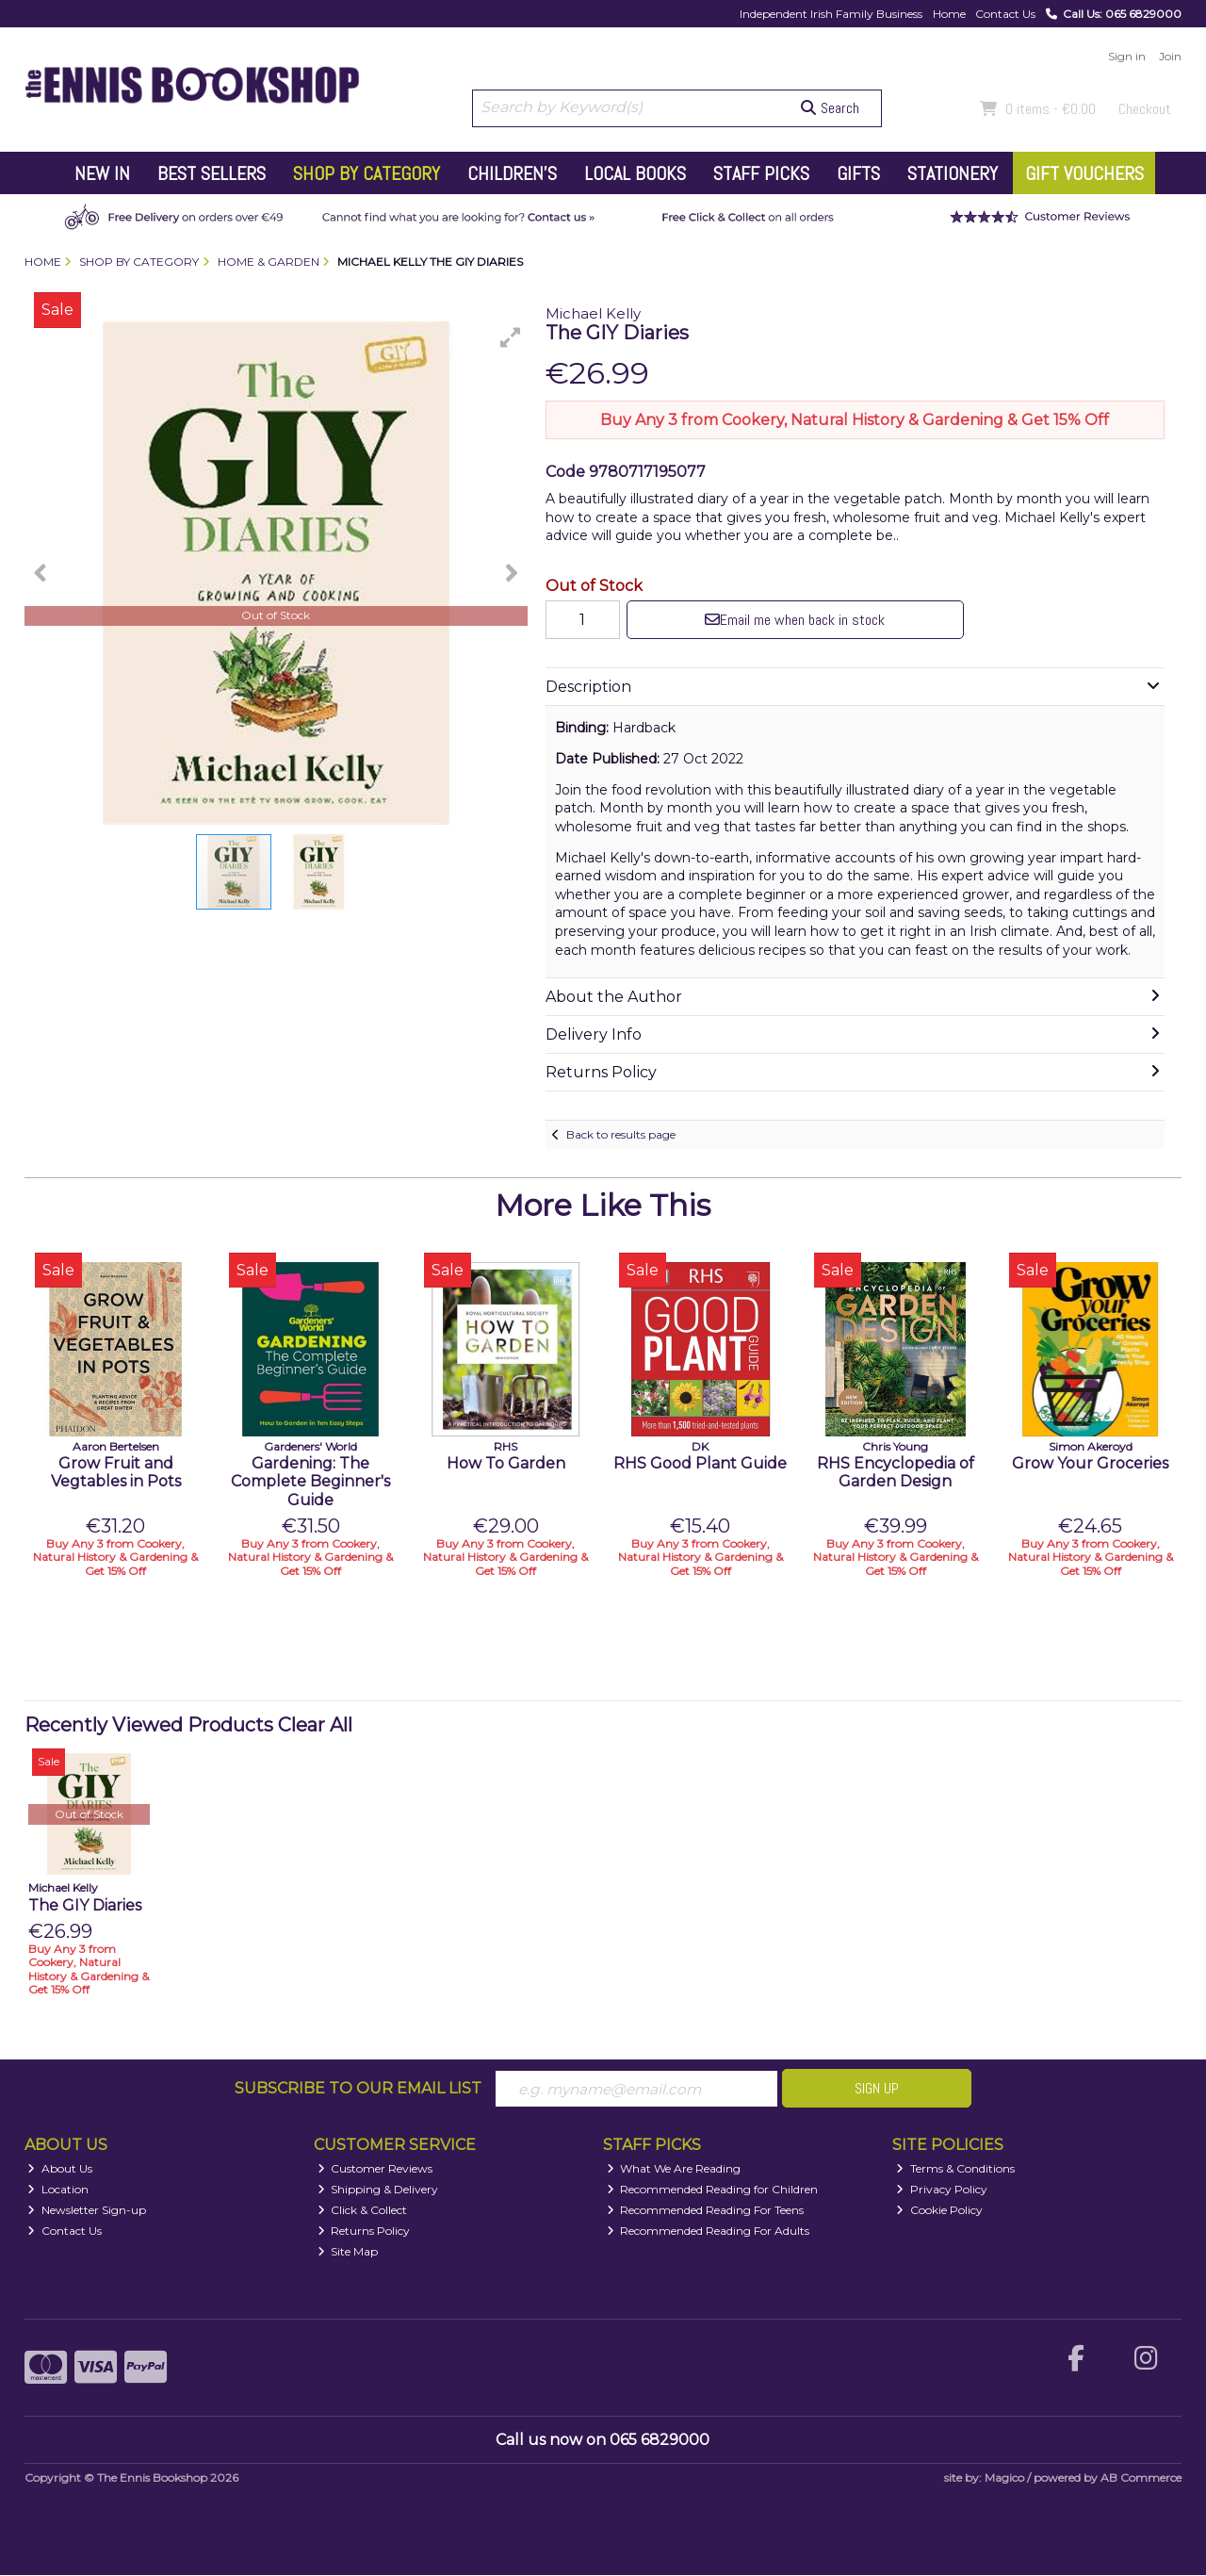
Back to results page (621, 1134)
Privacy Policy (941, 2190)
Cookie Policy (939, 2211)
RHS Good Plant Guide (700, 1463)
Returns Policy (364, 2230)
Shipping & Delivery (378, 2190)
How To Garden (506, 1463)
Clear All (315, 1725)
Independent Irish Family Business (831, 14)
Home (949, 14)
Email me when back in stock (790, 620)
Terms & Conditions (955, 2169)
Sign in (1127, 56)
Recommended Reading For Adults (708, 2230)
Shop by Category (366, 173)
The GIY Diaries (84, 1905)
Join (1170, 56)
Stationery (952, 173)
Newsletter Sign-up (86, 2211)
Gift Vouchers (1084, 173)
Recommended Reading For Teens (706, 2211)
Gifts (858, 173)
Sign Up (877, 2088)
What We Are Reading (674, 2169)
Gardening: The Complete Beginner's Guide (310, 1481)
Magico (1004, 2477)
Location (58, 2190)
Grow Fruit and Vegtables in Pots (116, 1472)
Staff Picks (761, 173)
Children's (512, 173)
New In (102, 173)
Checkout (1144, 109)
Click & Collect (363, 2211)
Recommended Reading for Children (713, 2190)
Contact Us (1005, 14)
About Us (59, 2169)
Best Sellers (211, 173)
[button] (511, 337)
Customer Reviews (375, 2169)
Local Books (635, 173)
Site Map (348, 2251)
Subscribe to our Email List (358, 2088)
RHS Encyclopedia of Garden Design (895, 1472)
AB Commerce (1141, 2477)
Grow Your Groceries (1090, 1463)
